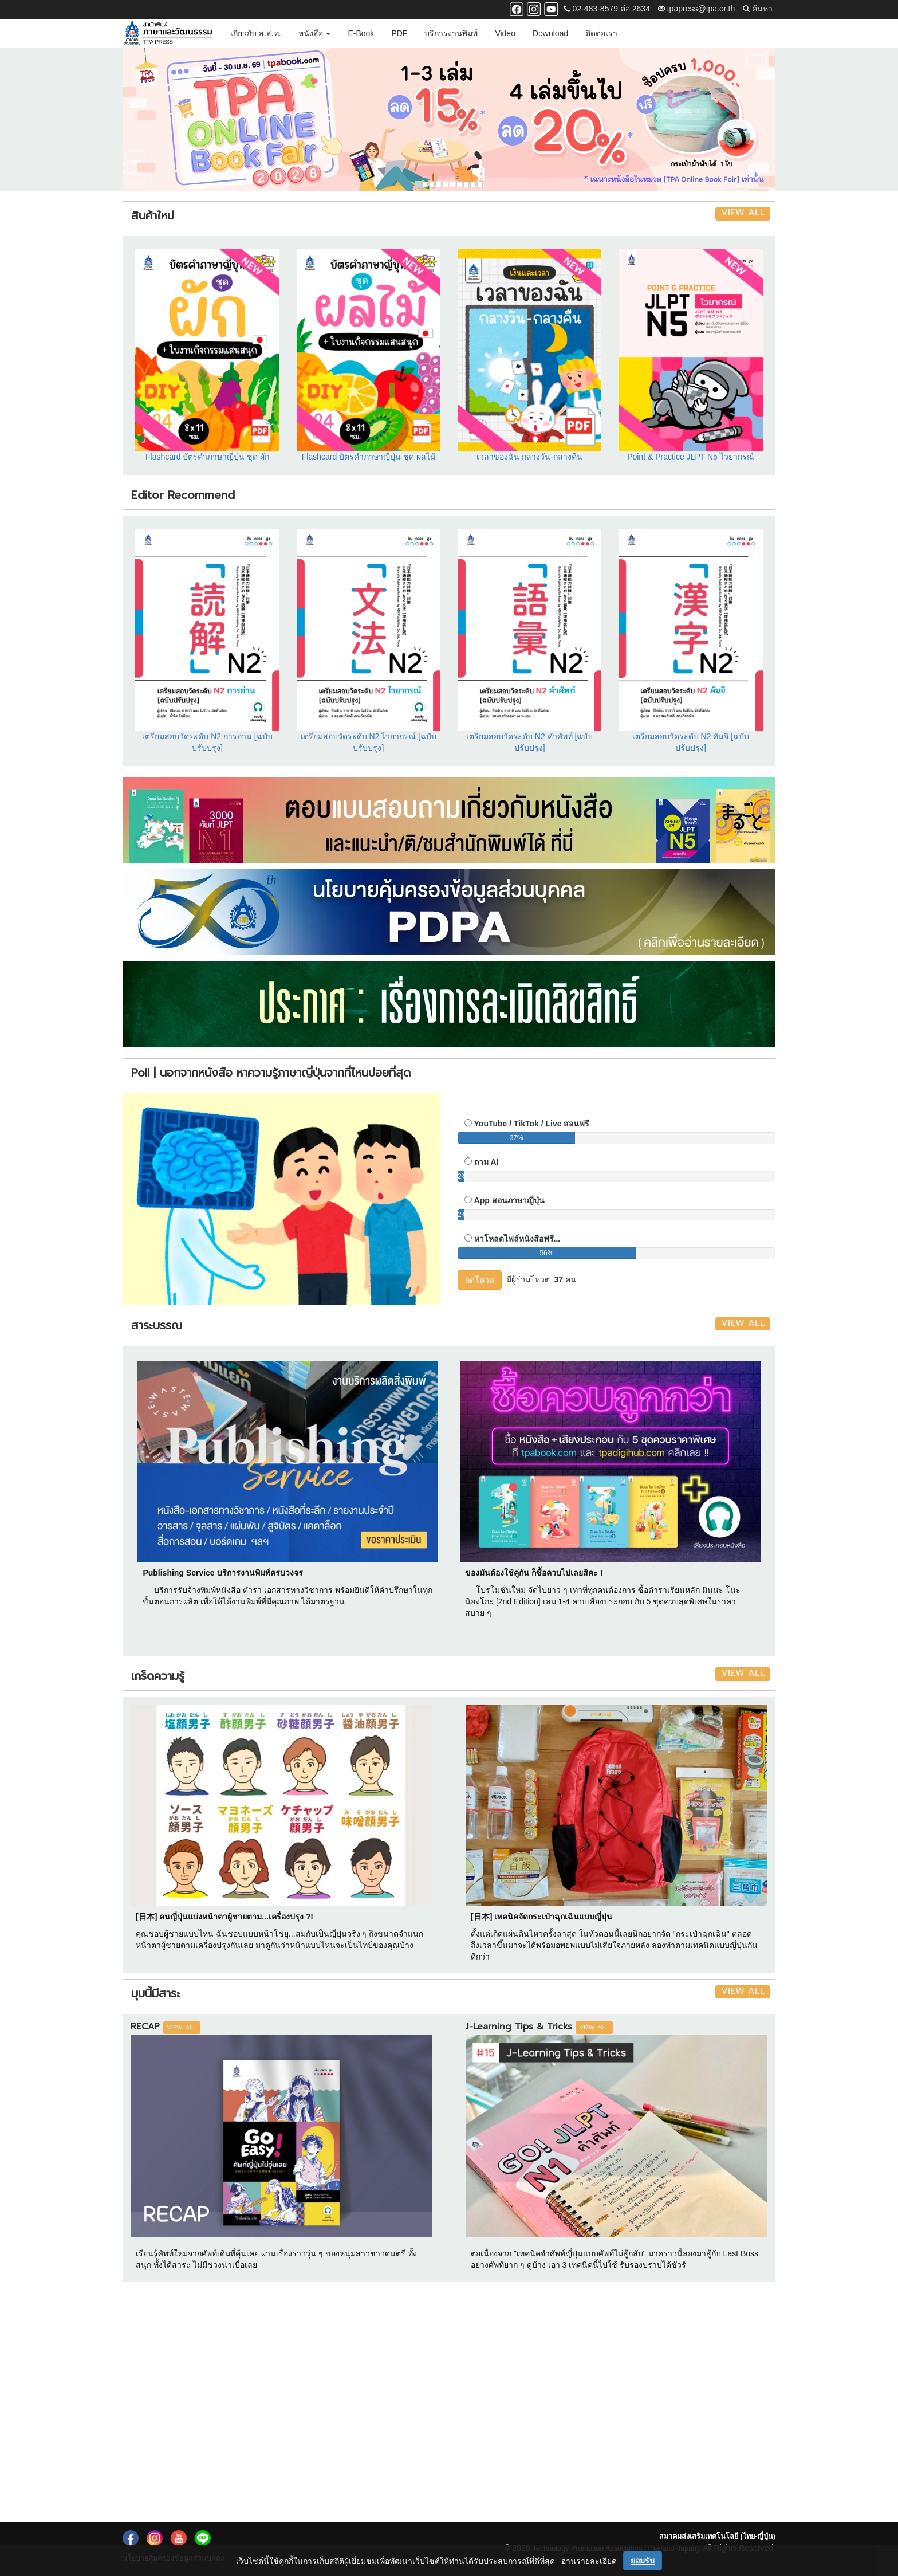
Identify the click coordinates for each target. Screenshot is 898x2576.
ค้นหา (758, 8)
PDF (399, 33)
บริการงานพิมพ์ (451, 33)
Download (550, 33)
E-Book (361, 33)
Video (505, 33)
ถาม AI (486, 1162)
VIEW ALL (743, 213)
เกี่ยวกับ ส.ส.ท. (255, 33)
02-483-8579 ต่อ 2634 (607, 8)
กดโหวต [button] (479, 1280)
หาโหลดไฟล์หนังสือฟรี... (517, 1238)
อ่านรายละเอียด (589, 2561)
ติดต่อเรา (601, 33)
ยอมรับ (643, 2560)
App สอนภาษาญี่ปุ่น (509, 1200)
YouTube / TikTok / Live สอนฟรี (532, 1123)
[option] (449, 119)
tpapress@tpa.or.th (696, 8)
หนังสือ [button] (314, 33)
